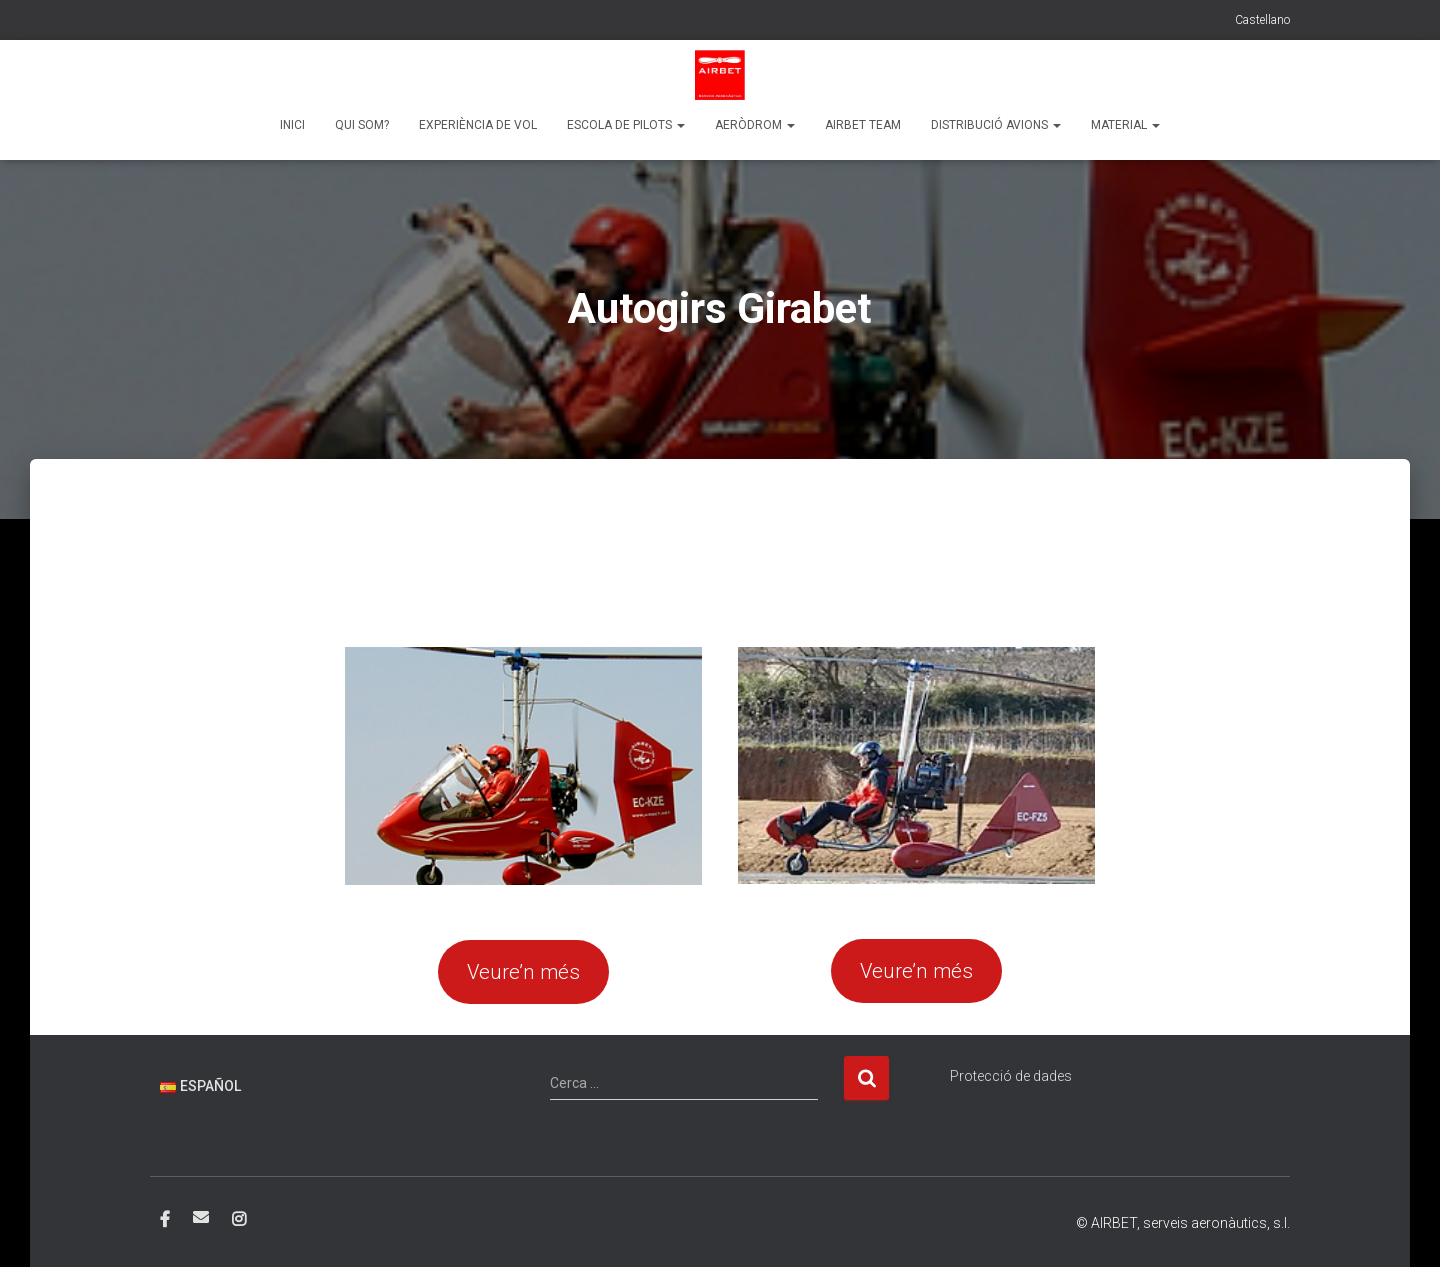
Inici (292, 125)
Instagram (239, 1220)
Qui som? (362, 125)
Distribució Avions (996, 125)
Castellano (1262, 20)
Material (1125, 125)
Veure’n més (523, 972)
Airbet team (863, 125)
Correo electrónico (201, 1217)
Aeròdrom (755, 125)
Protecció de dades (1011, 1076)
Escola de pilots (626, 125)
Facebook (165, 1220)
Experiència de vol (478, 125)
